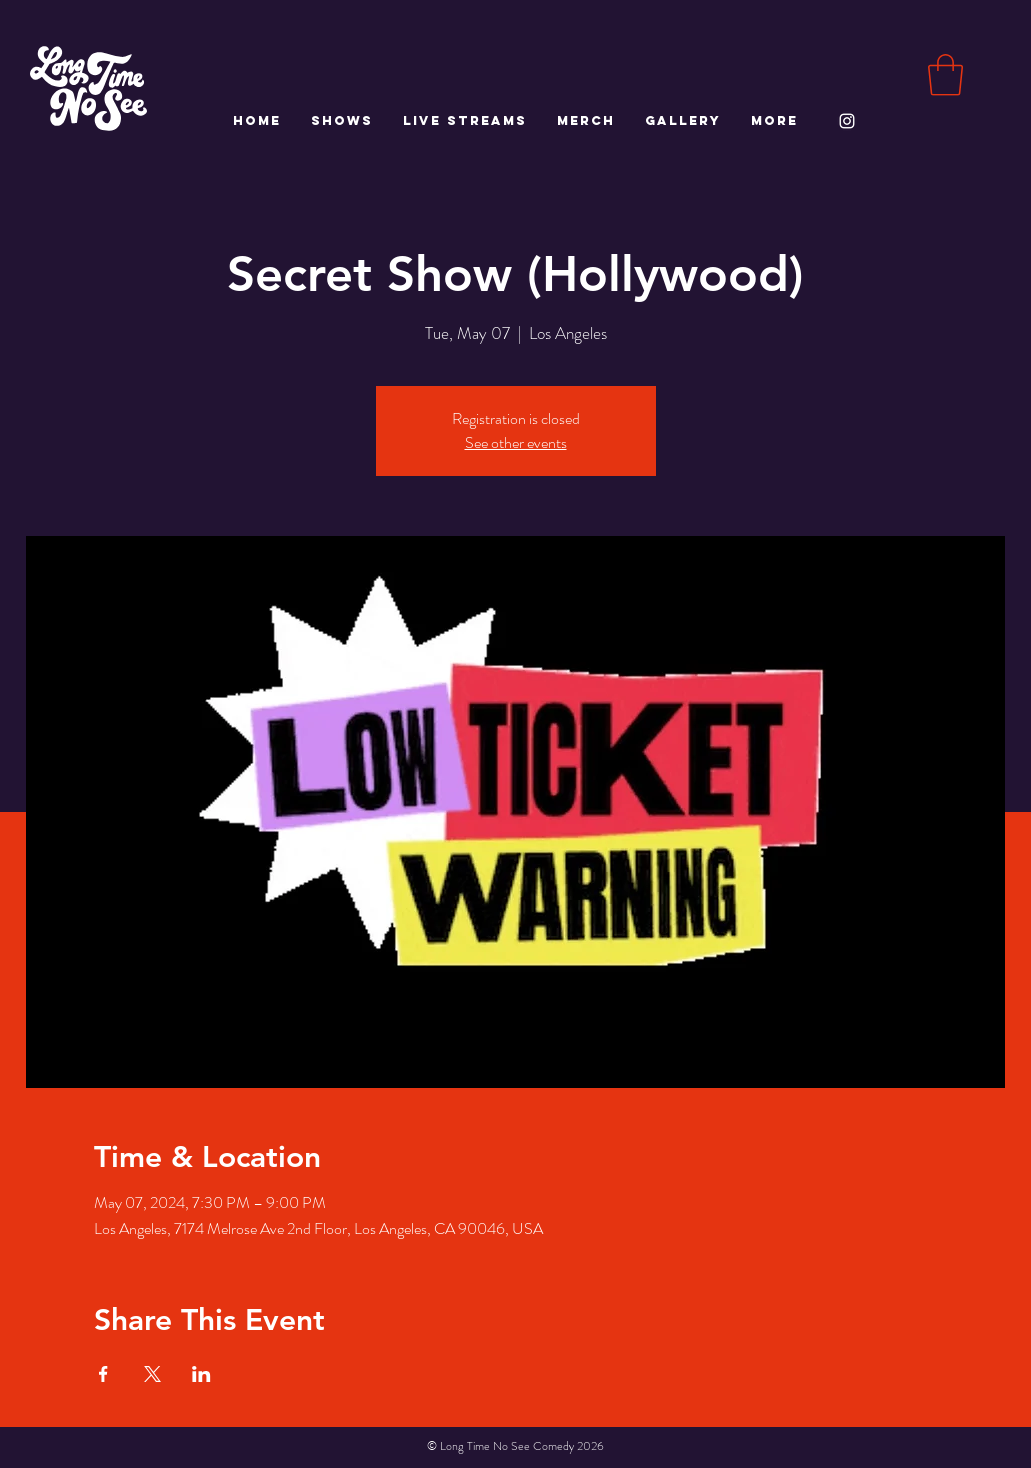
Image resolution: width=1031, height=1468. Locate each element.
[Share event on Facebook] (103, 1374)
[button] (945, 75)
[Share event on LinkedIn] (201, 1374)
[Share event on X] (152, 1374)
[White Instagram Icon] (847, 121)
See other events (516, 442)
